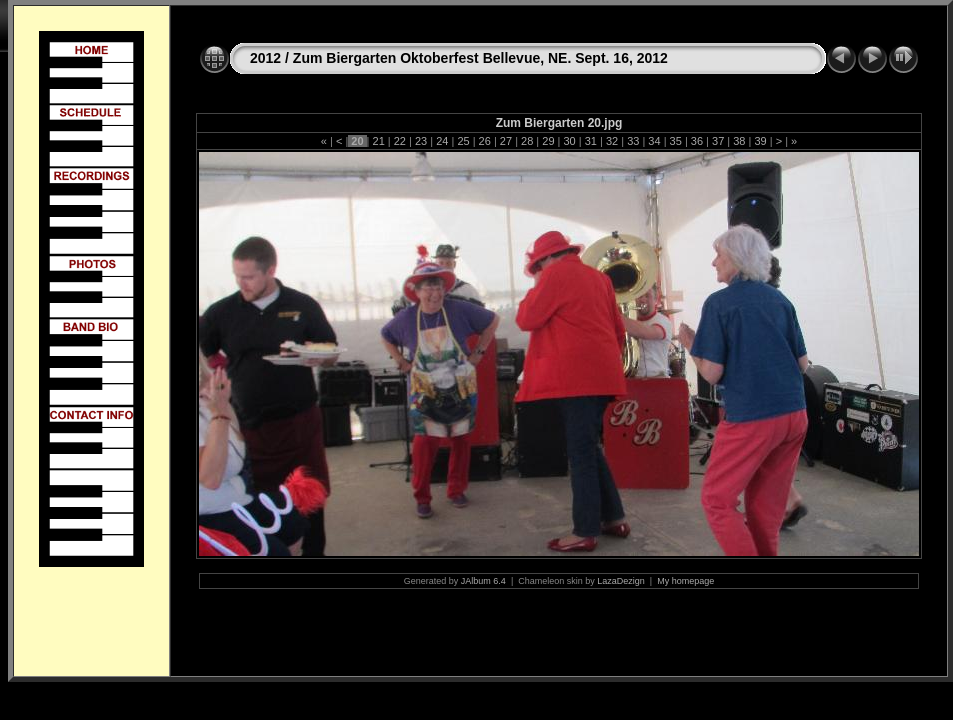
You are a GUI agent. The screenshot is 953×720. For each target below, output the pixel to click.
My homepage (685, 581)
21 (378, 141)
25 (463, 141)
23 (421, 141)
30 (569, 141)
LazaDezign (621, 581)
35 (676, 141)
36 (697, 141)
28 (527, 141)
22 (400, 141)
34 (654, 141)
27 (506, 141)
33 (633, 141)
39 (760, 141)
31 (591, 141)
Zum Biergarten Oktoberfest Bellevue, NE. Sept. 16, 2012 (480, 58)
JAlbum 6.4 (483, 581)
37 (718, 141)
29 (548, 141)
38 (739, 141)
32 (612, 141)
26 (485, 141)
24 (442, 141)
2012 (265, 58)
